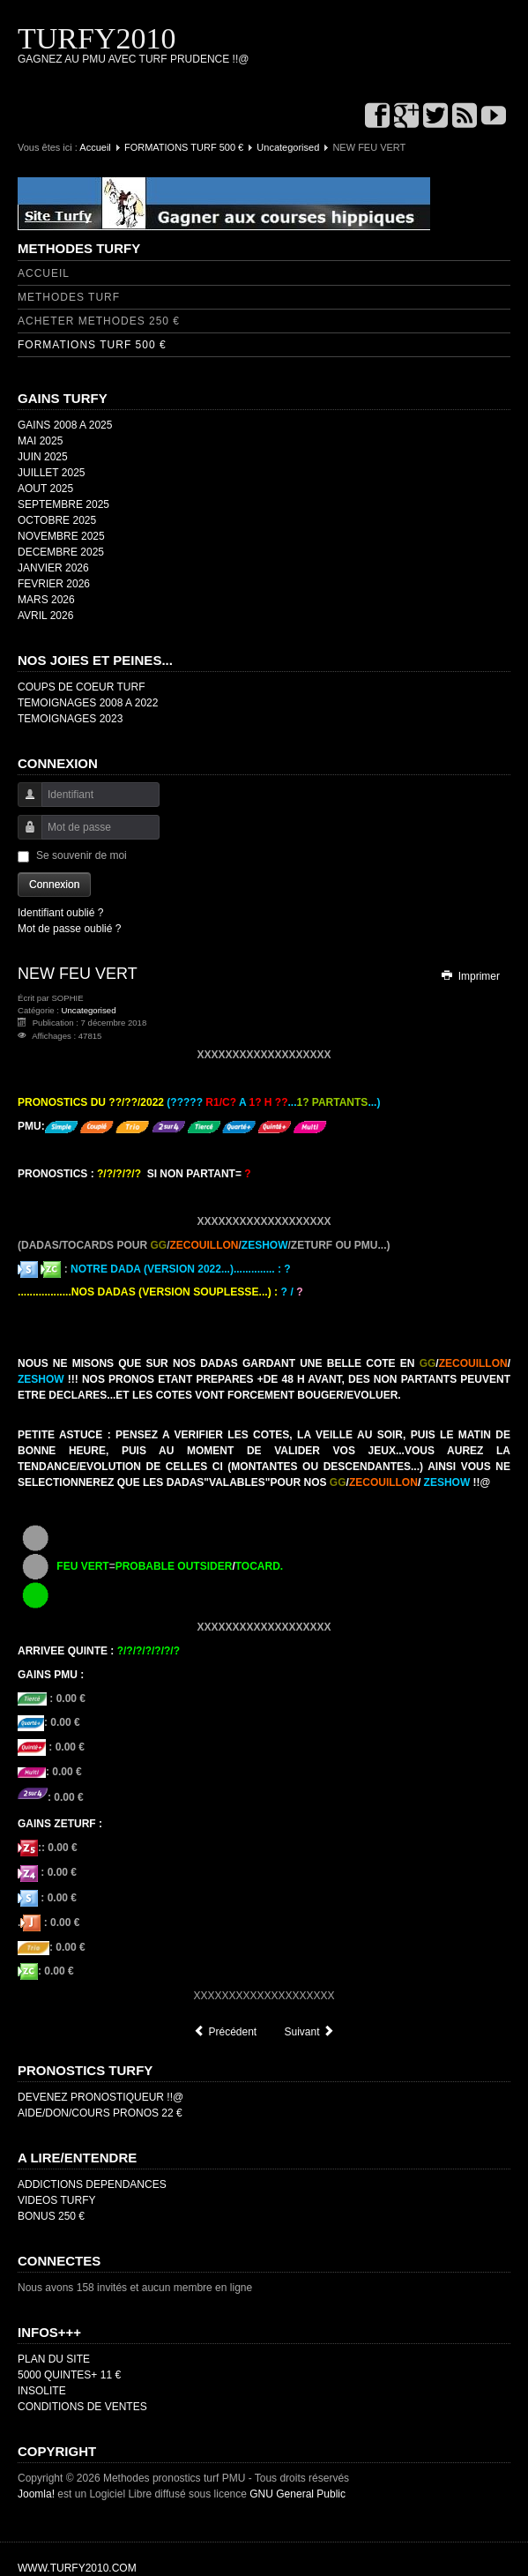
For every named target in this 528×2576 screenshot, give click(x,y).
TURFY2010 (96, 38)
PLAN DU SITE (54, 2359)
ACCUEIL (44, 273)
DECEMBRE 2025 (61, 552)
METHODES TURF (69, 297)
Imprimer (470, 976)
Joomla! (36, 2494)
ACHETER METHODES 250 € (99, 321)
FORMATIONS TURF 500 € (183, 147)
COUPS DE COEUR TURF (81, 687)
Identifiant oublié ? (60, 913)
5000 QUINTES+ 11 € (69, 2375)
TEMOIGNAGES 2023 (70, 719)
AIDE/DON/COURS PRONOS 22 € (100, 2113)
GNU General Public (297, 2494)
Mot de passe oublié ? (69, 928)
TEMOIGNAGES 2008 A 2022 (88, 703)
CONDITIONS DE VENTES (82, 2407)
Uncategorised (288, 147)
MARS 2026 (46, 600)
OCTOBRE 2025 (57, 520)
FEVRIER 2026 (54, 584)
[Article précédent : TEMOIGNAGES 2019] (225, 2032)
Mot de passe (23, 835)
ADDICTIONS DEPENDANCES (92, 2184)
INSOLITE (42, 2391)
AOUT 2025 (45, 488)
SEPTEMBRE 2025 (63, 504)
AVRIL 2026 (45, 615)
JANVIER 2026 (53, 568)
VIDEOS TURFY (56, 2200)
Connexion (54, 884)
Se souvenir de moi (81, 855)
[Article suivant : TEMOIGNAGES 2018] (309, 2032)
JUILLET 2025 (52, 473)
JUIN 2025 (43, 457)
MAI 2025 (40, 441)
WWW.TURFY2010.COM (77, 2568)
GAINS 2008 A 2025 (65, 425)
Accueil (94, 147)
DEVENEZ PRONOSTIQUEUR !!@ (100, 2097)
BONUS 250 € (51, 2216)
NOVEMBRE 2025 (61, 536)
